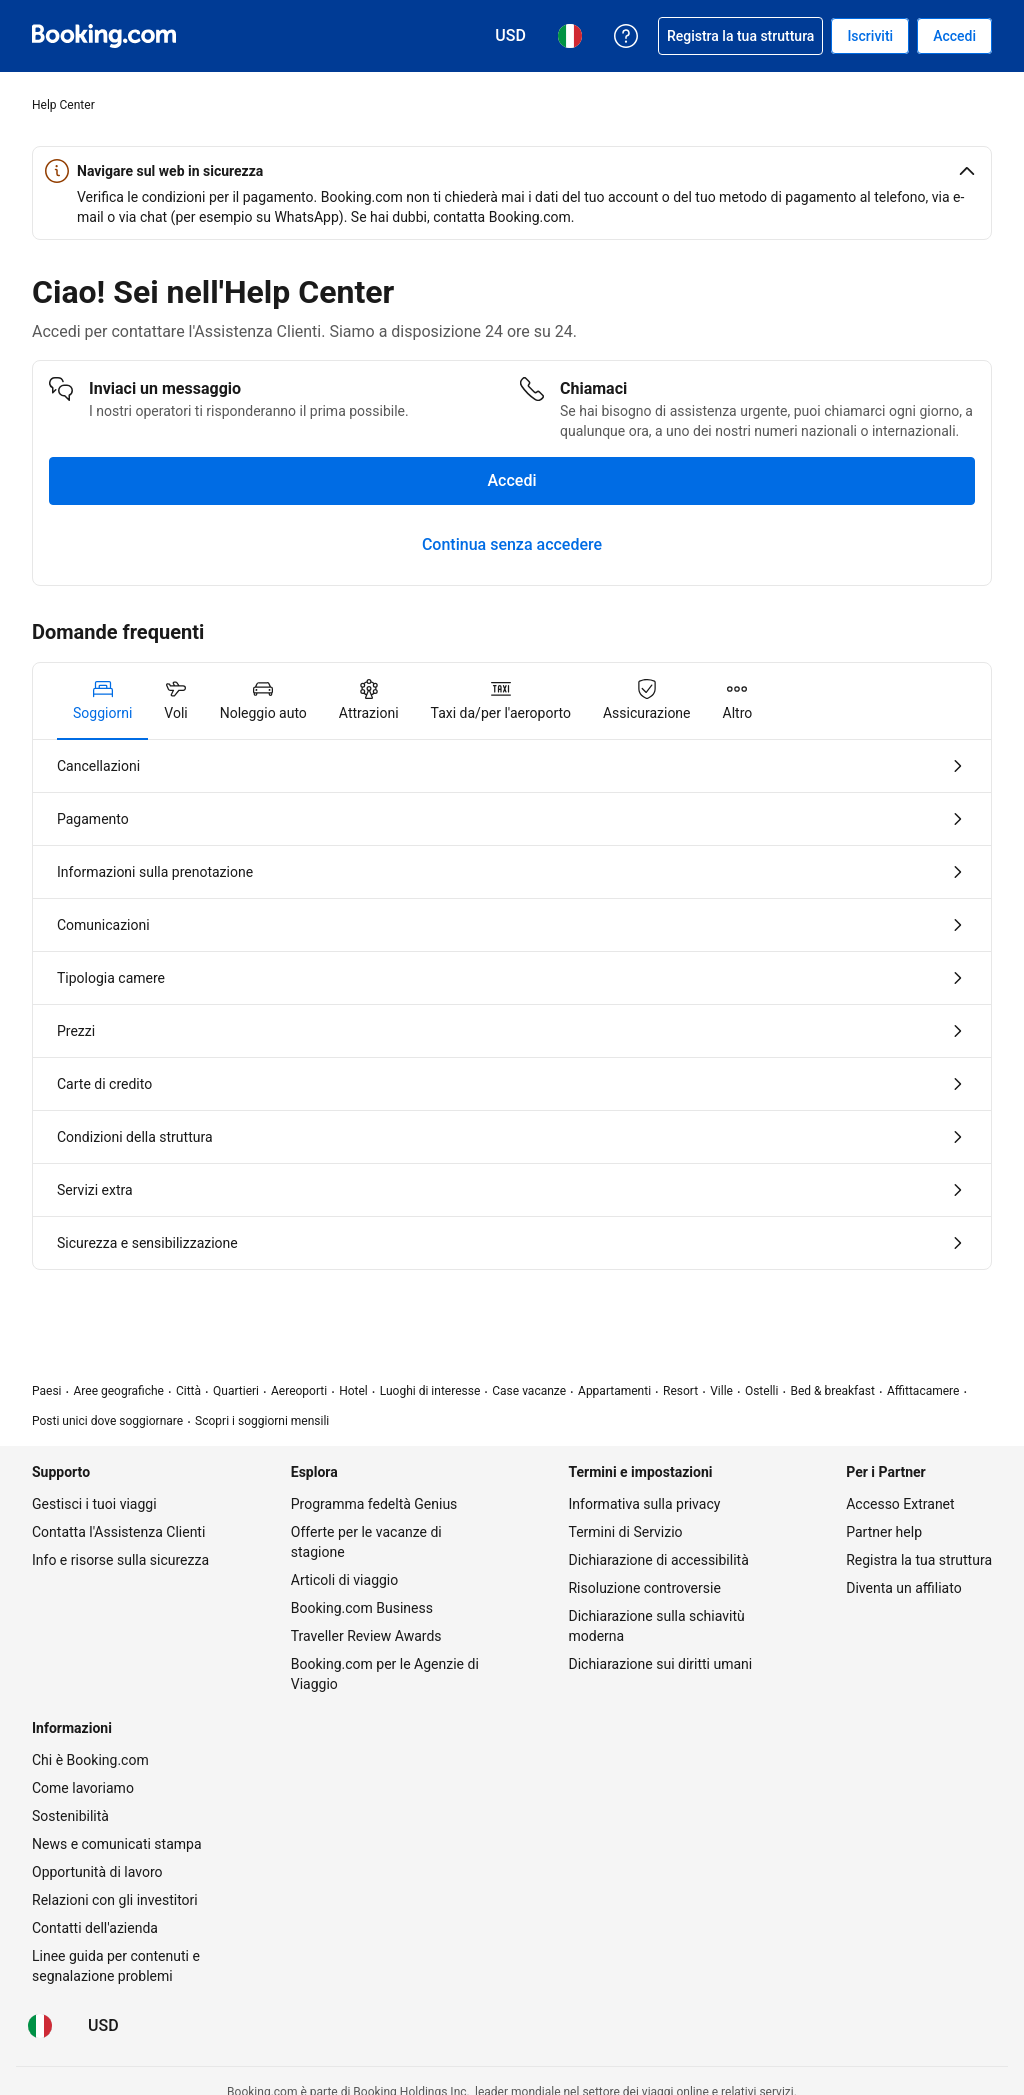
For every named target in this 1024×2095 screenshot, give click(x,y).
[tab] (102, 701)
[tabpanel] (512, 1004)
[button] (512, 171)
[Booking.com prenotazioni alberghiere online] (104, 36)
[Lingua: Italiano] (40, 2026)
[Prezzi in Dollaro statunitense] (103, 2026)
